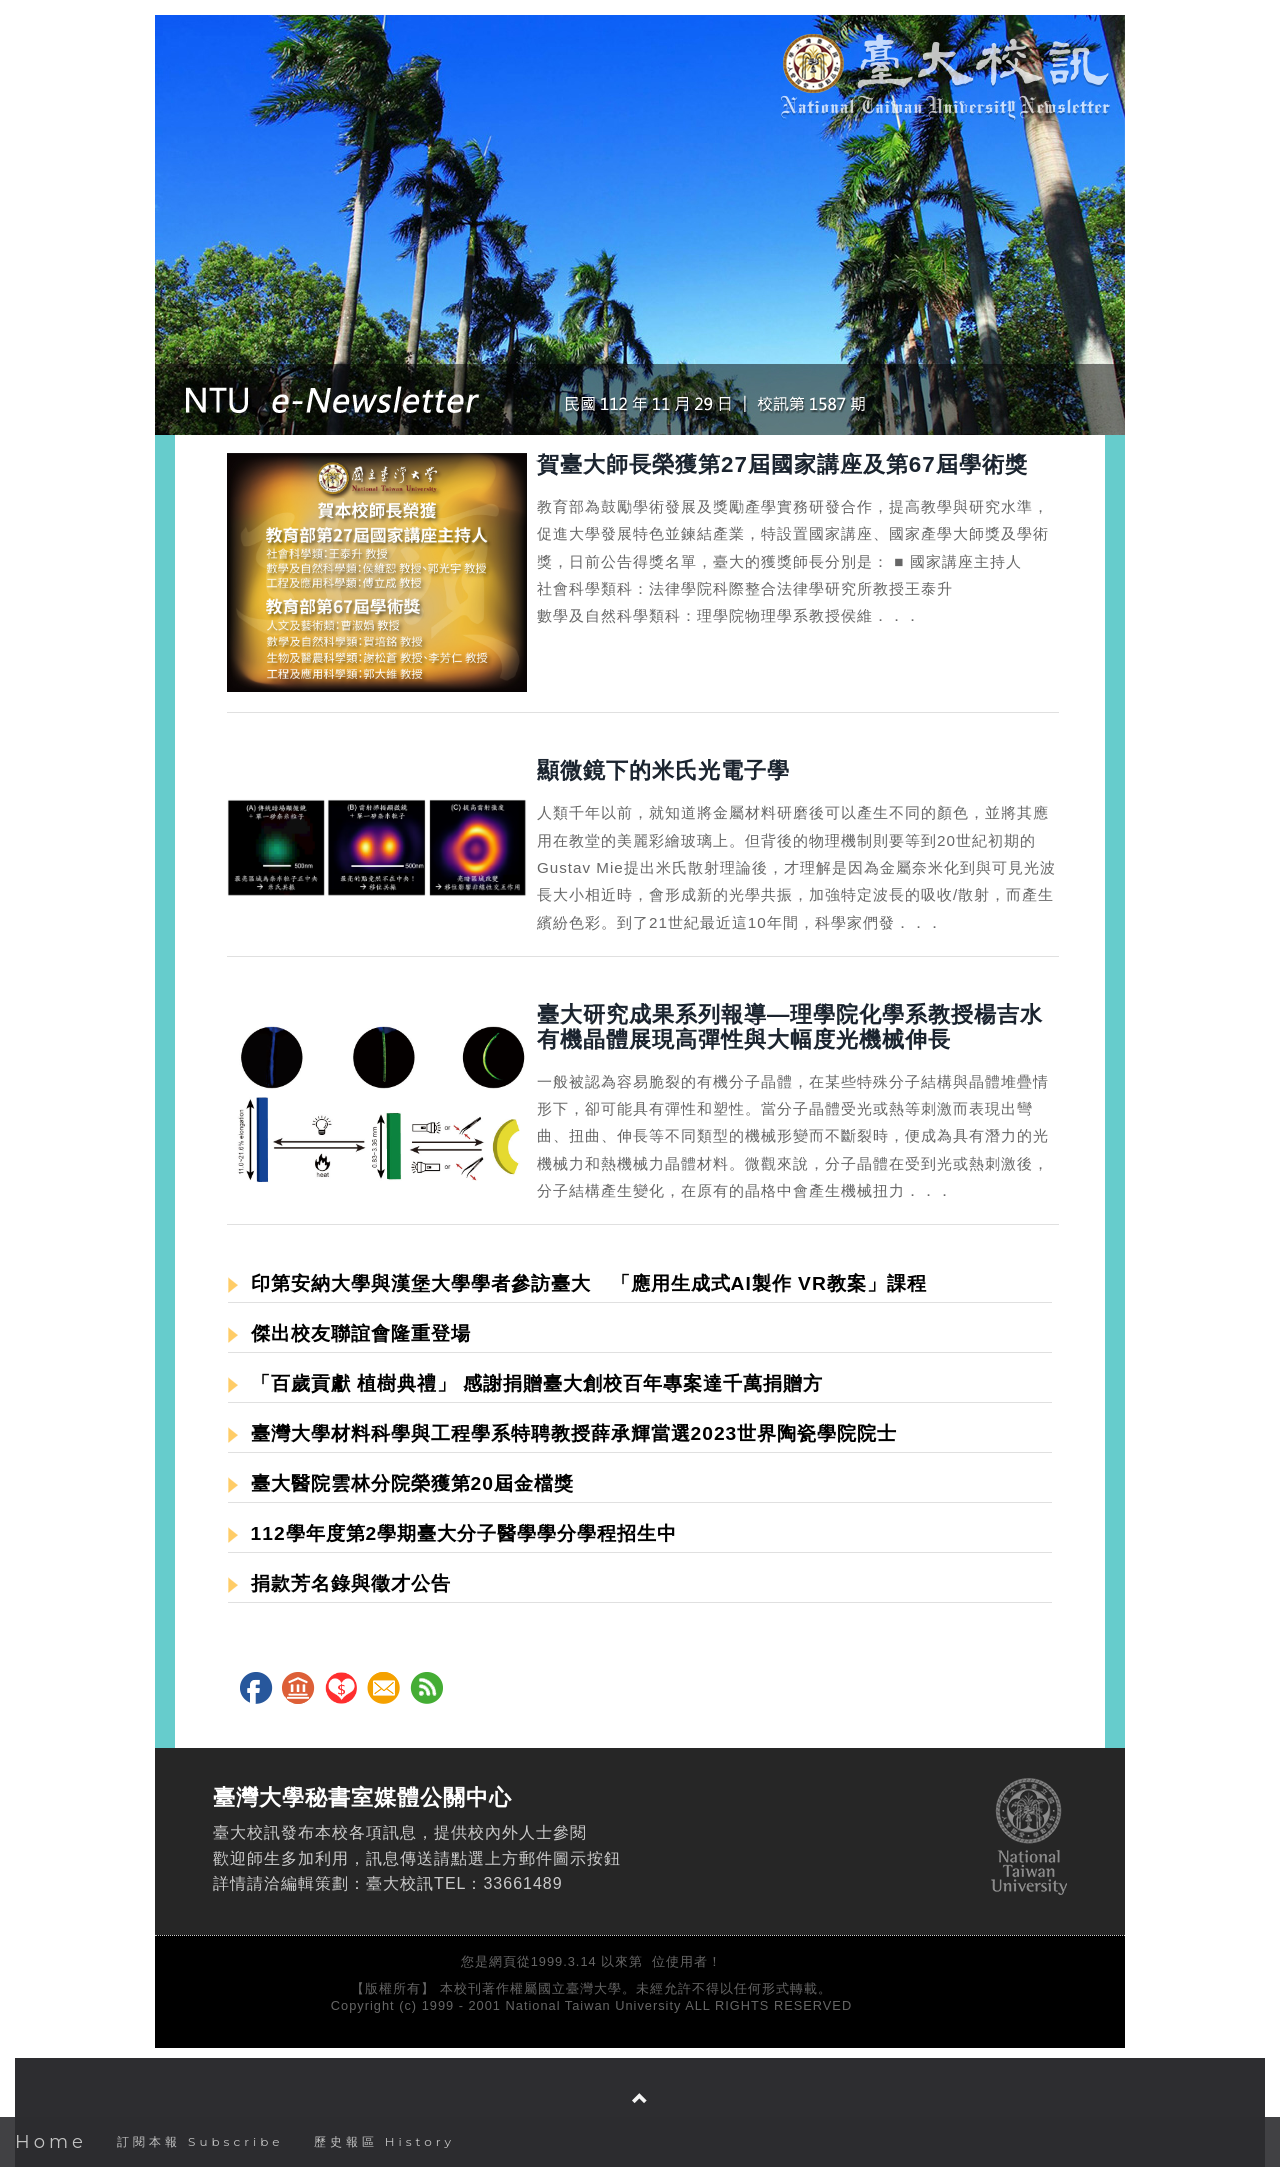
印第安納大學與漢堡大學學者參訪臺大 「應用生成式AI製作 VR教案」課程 (577, 1283)
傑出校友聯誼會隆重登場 (349, 1333)
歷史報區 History (384, 2141)
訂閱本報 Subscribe (200, 2141)
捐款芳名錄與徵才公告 (339, 1583)
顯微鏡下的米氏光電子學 (663, 770)
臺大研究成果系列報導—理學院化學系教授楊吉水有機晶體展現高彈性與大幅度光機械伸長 (790, 1027)
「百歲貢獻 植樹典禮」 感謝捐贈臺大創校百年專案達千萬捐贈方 (525, 1383)
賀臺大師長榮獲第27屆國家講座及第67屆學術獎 (782, 464)
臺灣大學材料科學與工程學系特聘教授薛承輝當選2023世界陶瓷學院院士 (562, 1433)
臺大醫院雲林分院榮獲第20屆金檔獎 (401, 1483)
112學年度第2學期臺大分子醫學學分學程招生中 (452, 1533)
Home (51, 2142)
